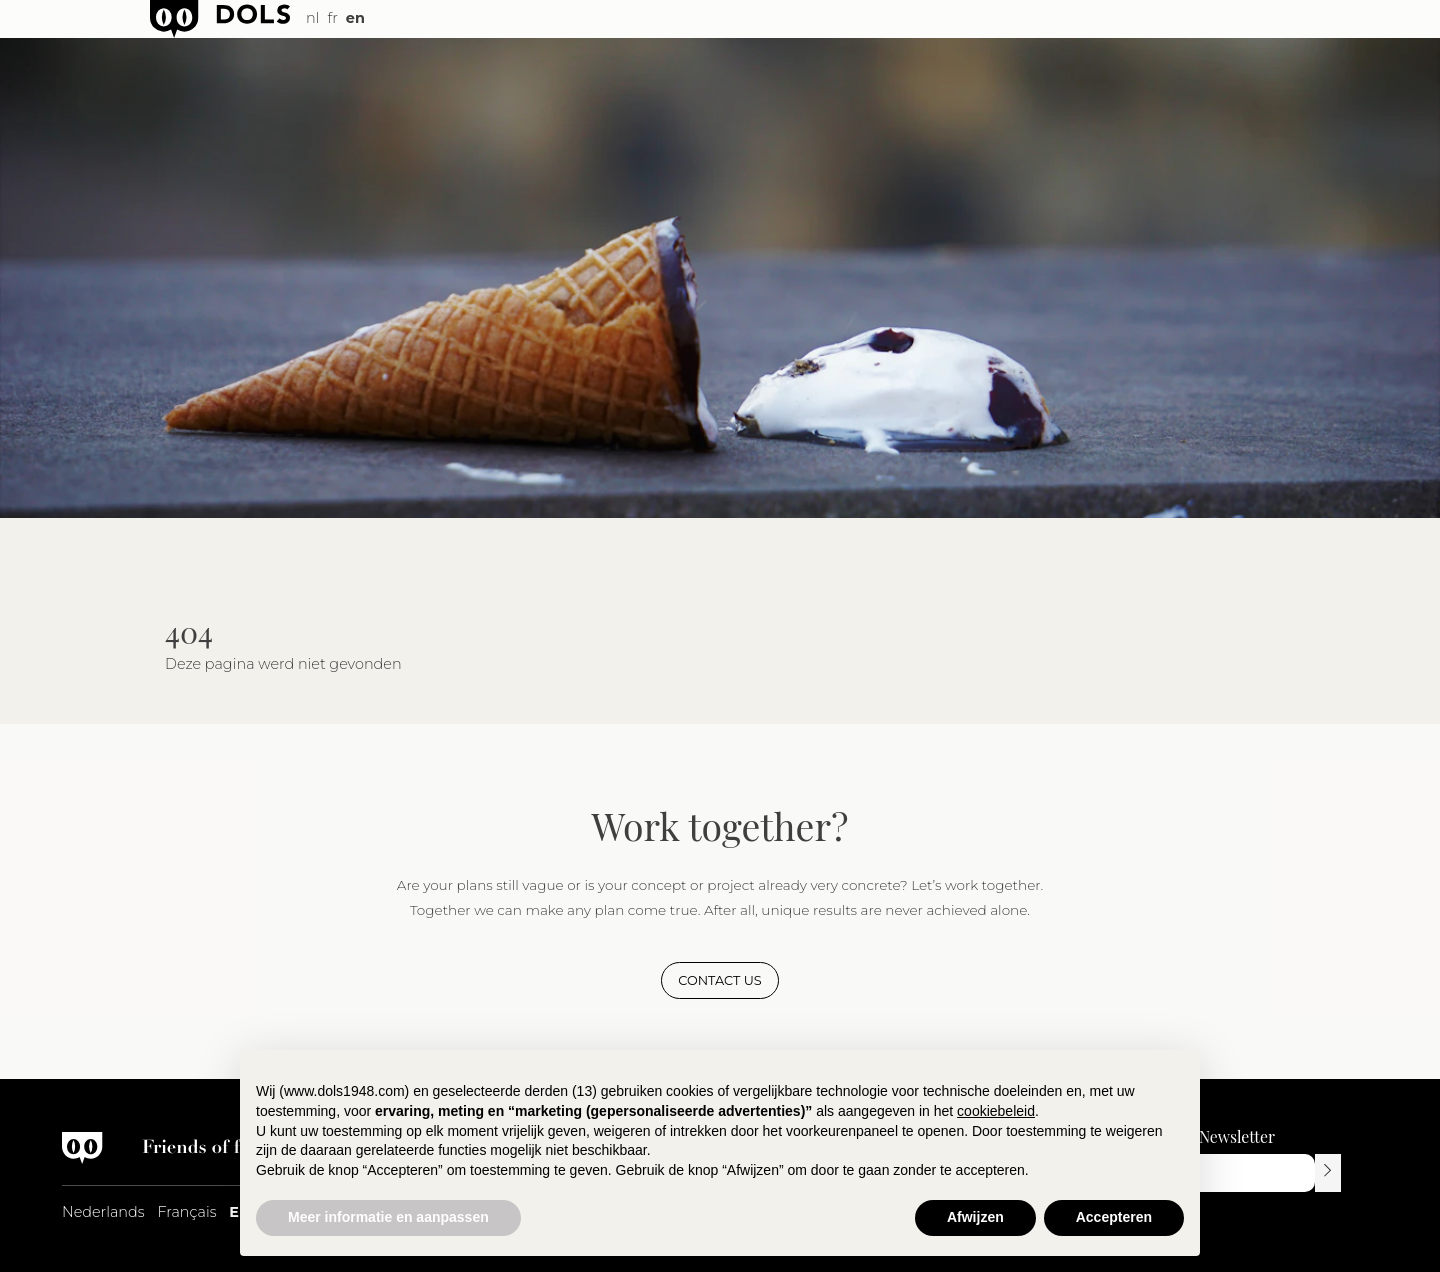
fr (332, 18)
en (355, 18)
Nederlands (103, 1212)
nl (312, 18)
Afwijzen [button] (975, 1217)
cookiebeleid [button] (996, 1111)
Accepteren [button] (1114, 1217)
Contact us (719, 980)
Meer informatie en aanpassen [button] (388, 1217)
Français (186, 1212)
